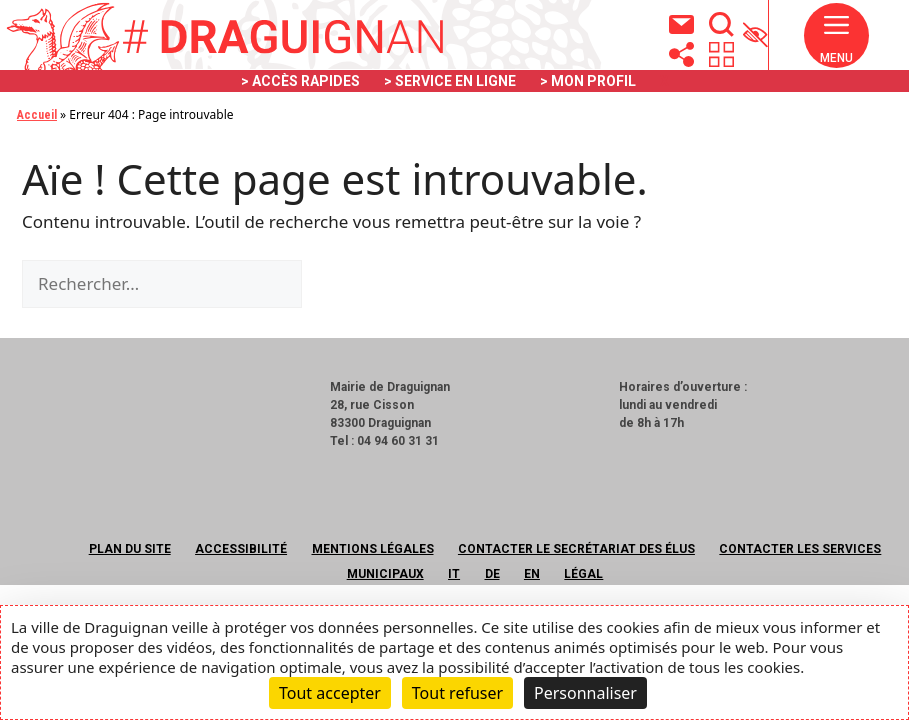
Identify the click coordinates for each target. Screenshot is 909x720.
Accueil (37, 115)
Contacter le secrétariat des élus (576, 549)
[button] (836, 44)
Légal (583, 574)
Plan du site (130, 549)
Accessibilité (241, 549)
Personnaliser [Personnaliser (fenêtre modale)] (585, 693)
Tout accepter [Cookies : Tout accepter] (330, 693)
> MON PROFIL (588, 81)
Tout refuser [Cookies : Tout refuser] (457, 693)
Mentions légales (373, 549)
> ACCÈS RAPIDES (300, 81)
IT (454, 574)
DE (492, 574)
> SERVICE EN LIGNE (450, 81)
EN (532, 574)
